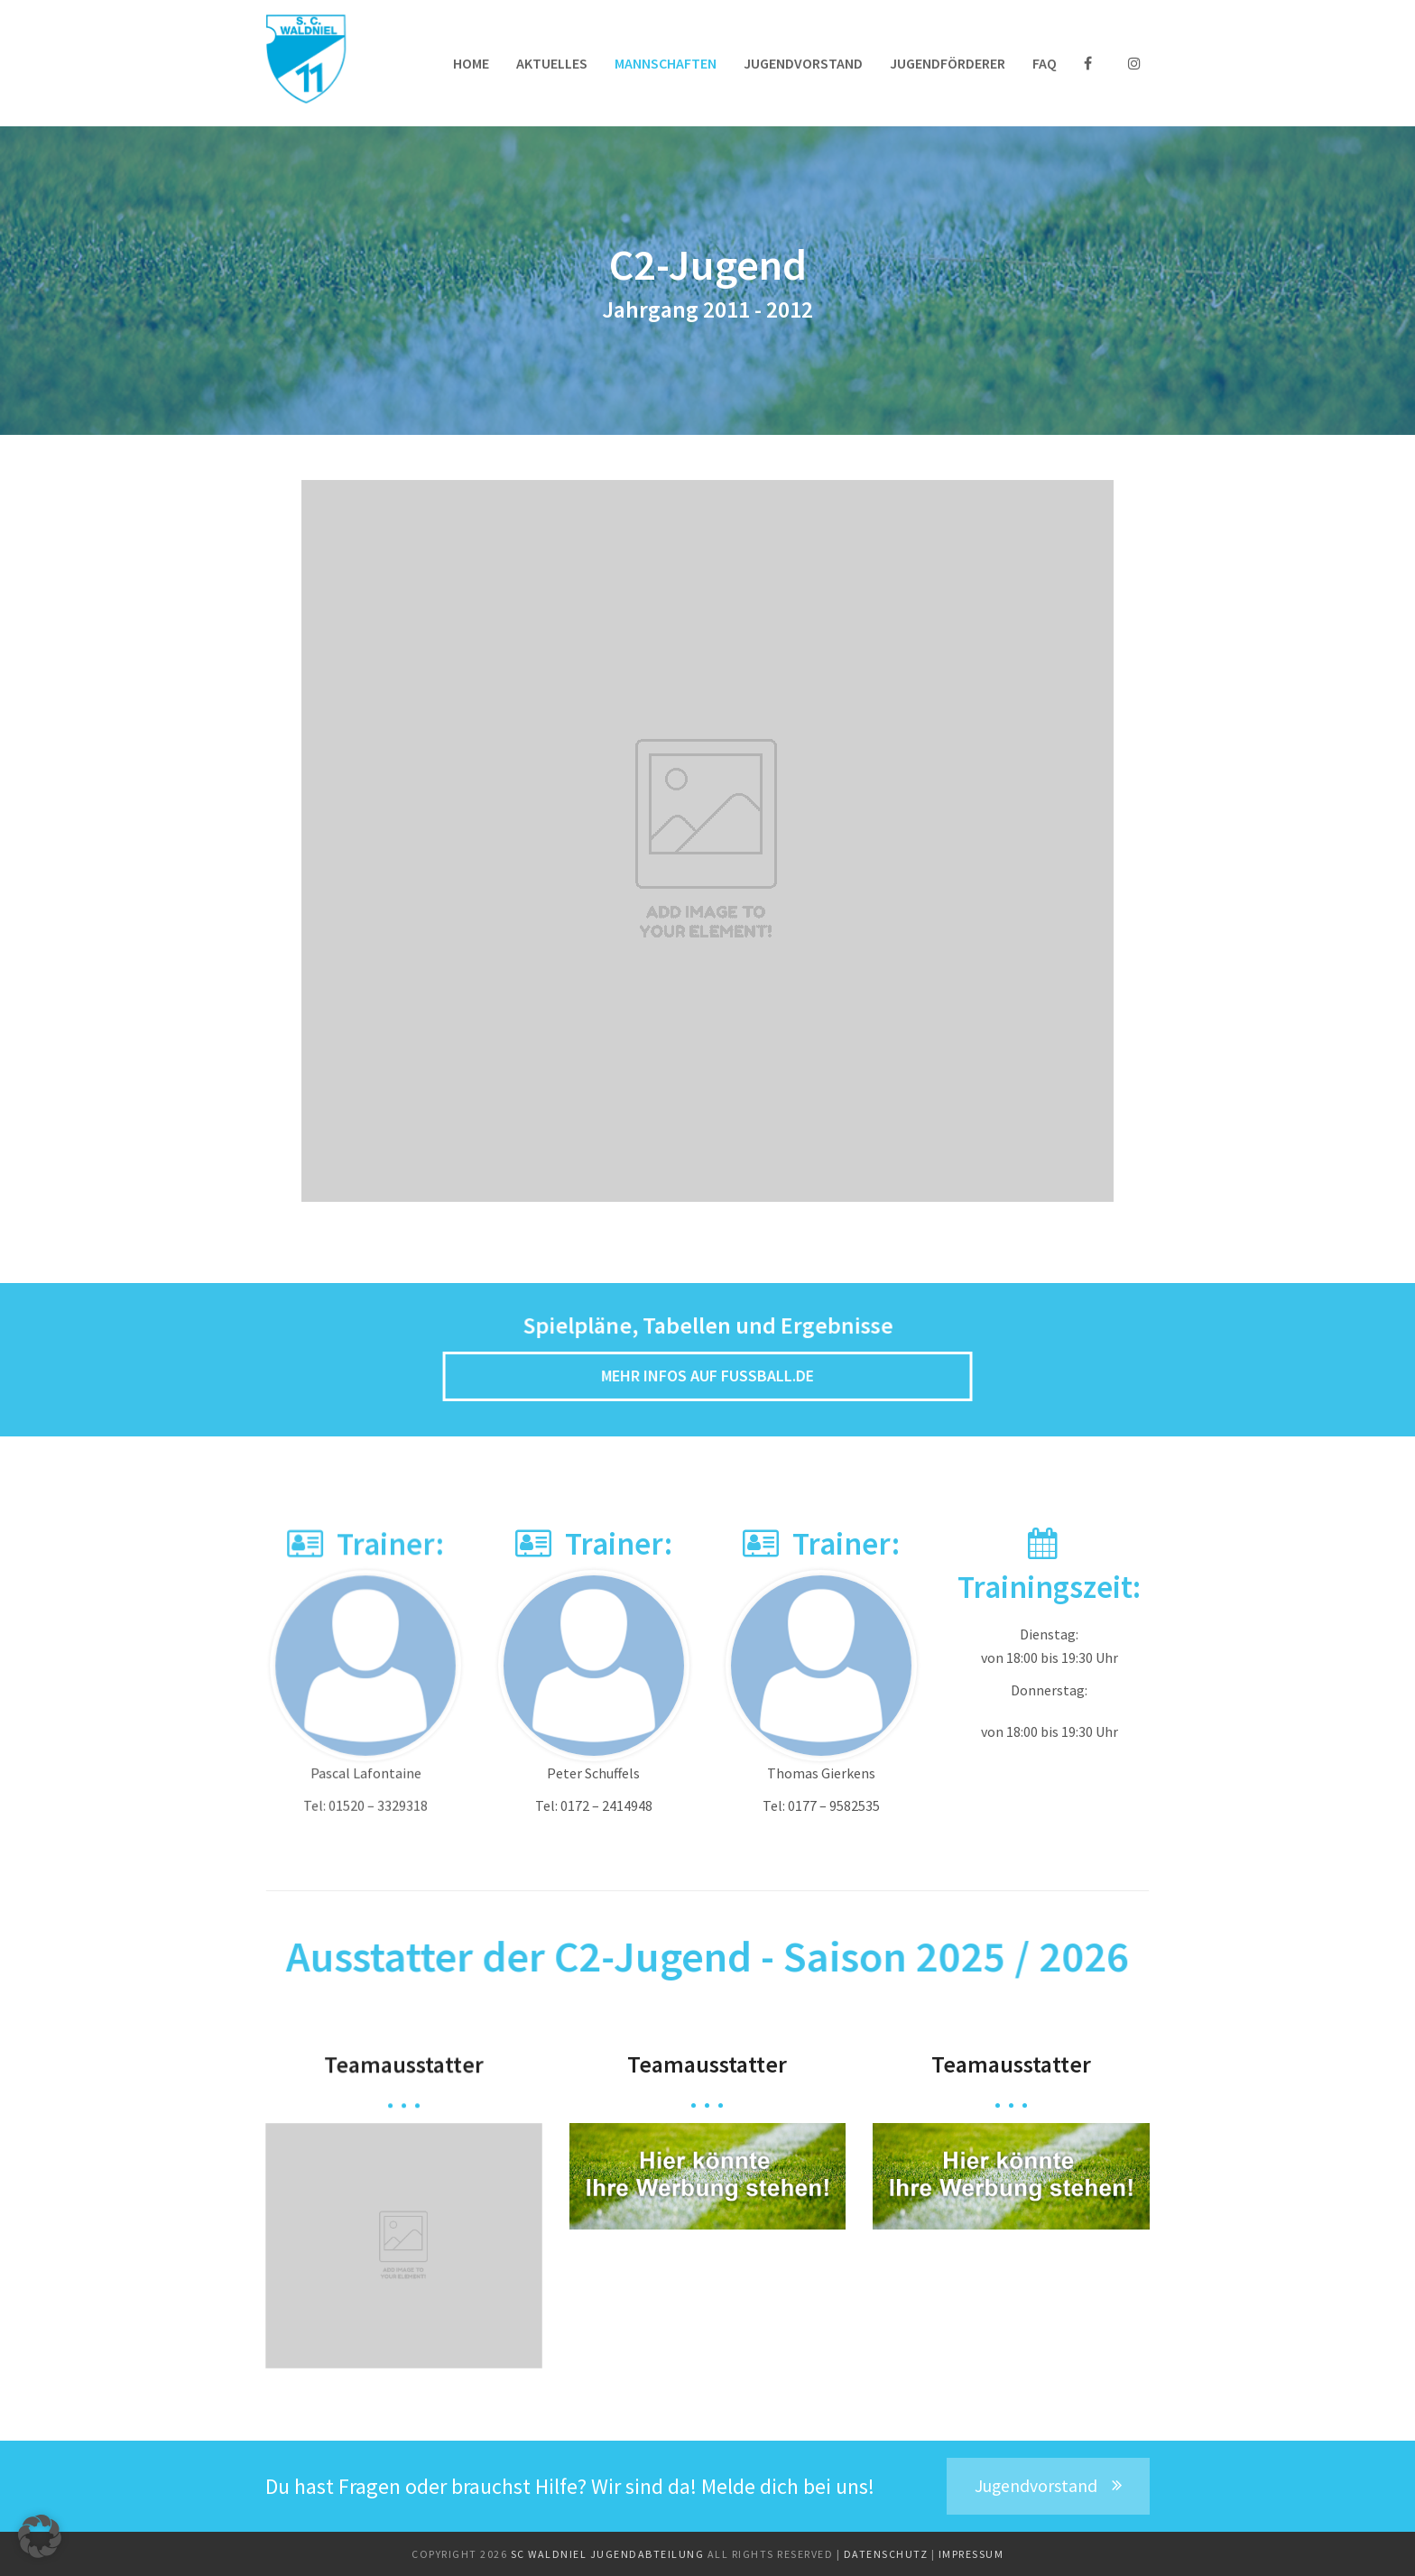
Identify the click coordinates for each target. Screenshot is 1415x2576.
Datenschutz (887, 2554)
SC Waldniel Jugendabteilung (609, 2554)
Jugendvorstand (1048, 2486)
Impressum (971, 2554)
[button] (39, 2536)
